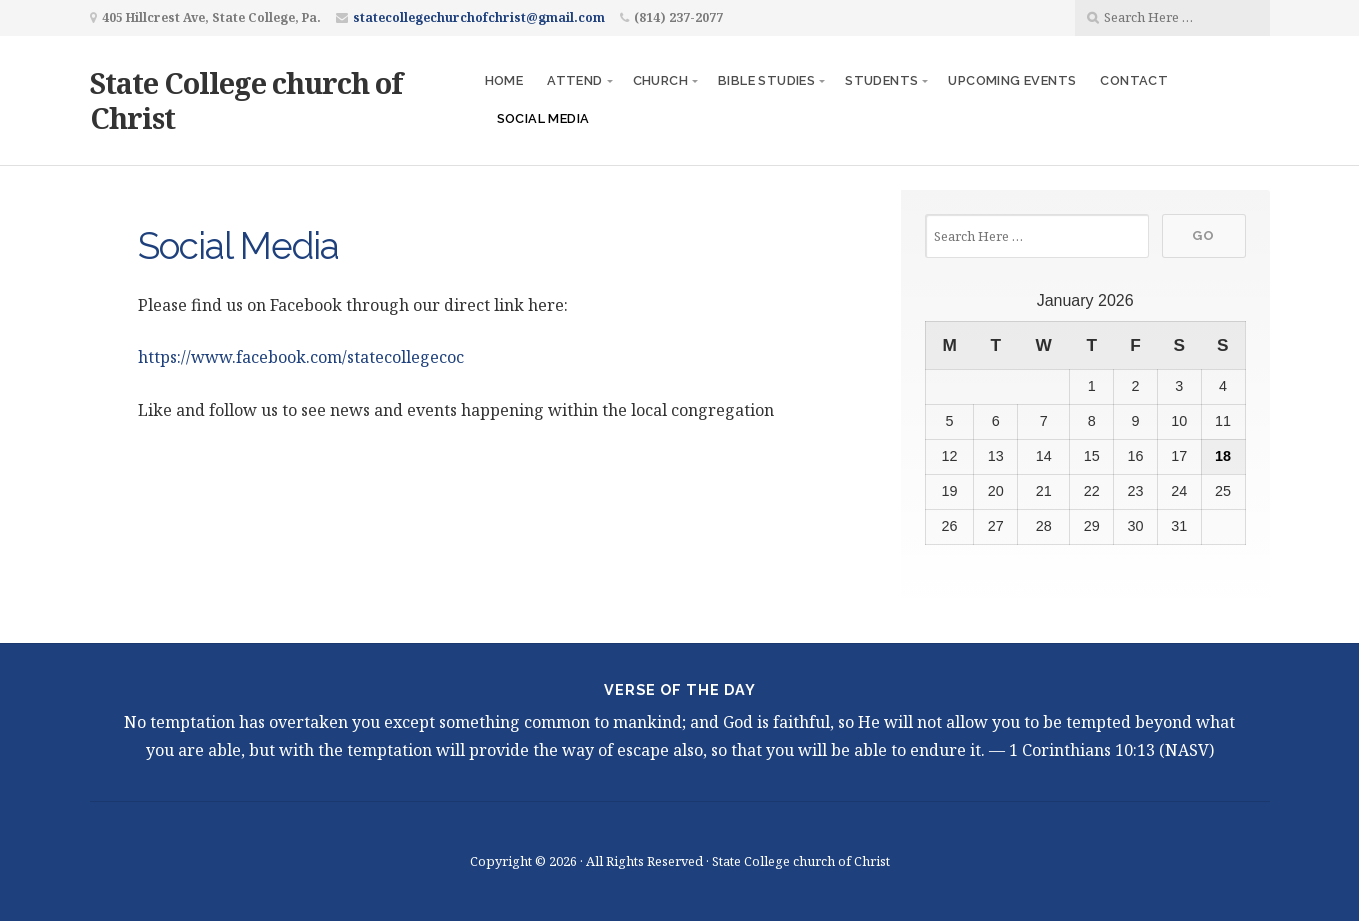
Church (660, 80)
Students (881, 80)
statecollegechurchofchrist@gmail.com (479, 17)
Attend (574, 80)
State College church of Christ (246, 100)
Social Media (543, 118)
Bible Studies (766, 80)
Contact (1134, 80)
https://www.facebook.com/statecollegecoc (301, 357)
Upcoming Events (1012, 80)
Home (504, 80)
